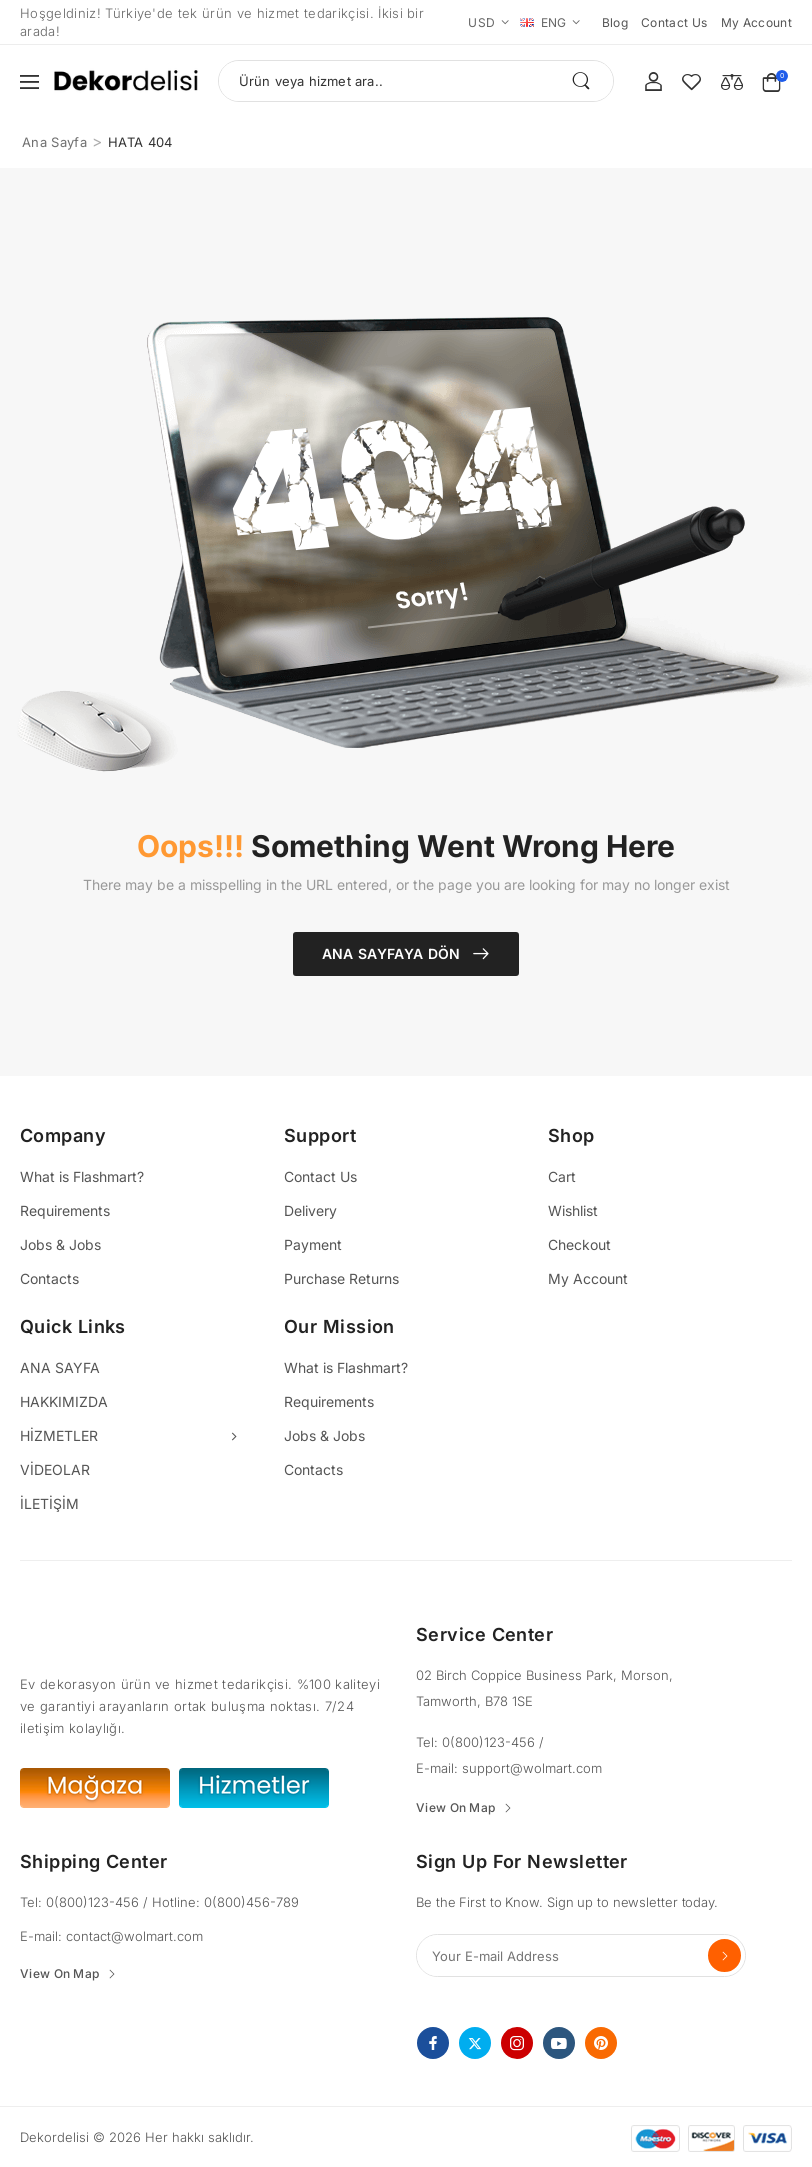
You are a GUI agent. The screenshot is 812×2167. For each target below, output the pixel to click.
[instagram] (517, 2043)
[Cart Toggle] (777, 81)
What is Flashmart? (82, 1176)
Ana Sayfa (54, 142)
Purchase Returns (341, 1278)
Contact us (674, 22)
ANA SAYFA (60, 1367)
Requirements (65, 1210)
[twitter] (475, 2043)
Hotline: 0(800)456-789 (225, 1902)
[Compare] (732, 81)
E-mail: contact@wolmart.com (111, 1936)
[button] (29, 81)
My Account (588, 1278)
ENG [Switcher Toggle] (543, 22)
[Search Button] (588, 81)
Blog (615, 22)
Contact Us (320, 1176)
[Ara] (416, 81)
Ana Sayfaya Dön (394, 953)
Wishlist (573, 1210)
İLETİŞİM (49, 1503)
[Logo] (126, 81)
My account (757, 22)
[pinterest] (601, 2043)
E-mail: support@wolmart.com (509, 1768)
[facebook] (433, 2043)
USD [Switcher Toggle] (481, 22)
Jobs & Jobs (60, 1244)
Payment (313, 1244)
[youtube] (559, 2043)
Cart (562, 1176)
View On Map (455, 1808)
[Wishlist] (691, 81)
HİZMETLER (59, 1435)
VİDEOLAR (55, 1469)
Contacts (49, 1278)
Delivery (310, 1210)
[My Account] (653, 81)
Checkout (579, 1244)
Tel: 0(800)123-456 (477, 1742)
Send (724, 1955)
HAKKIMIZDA (64, 1401)
